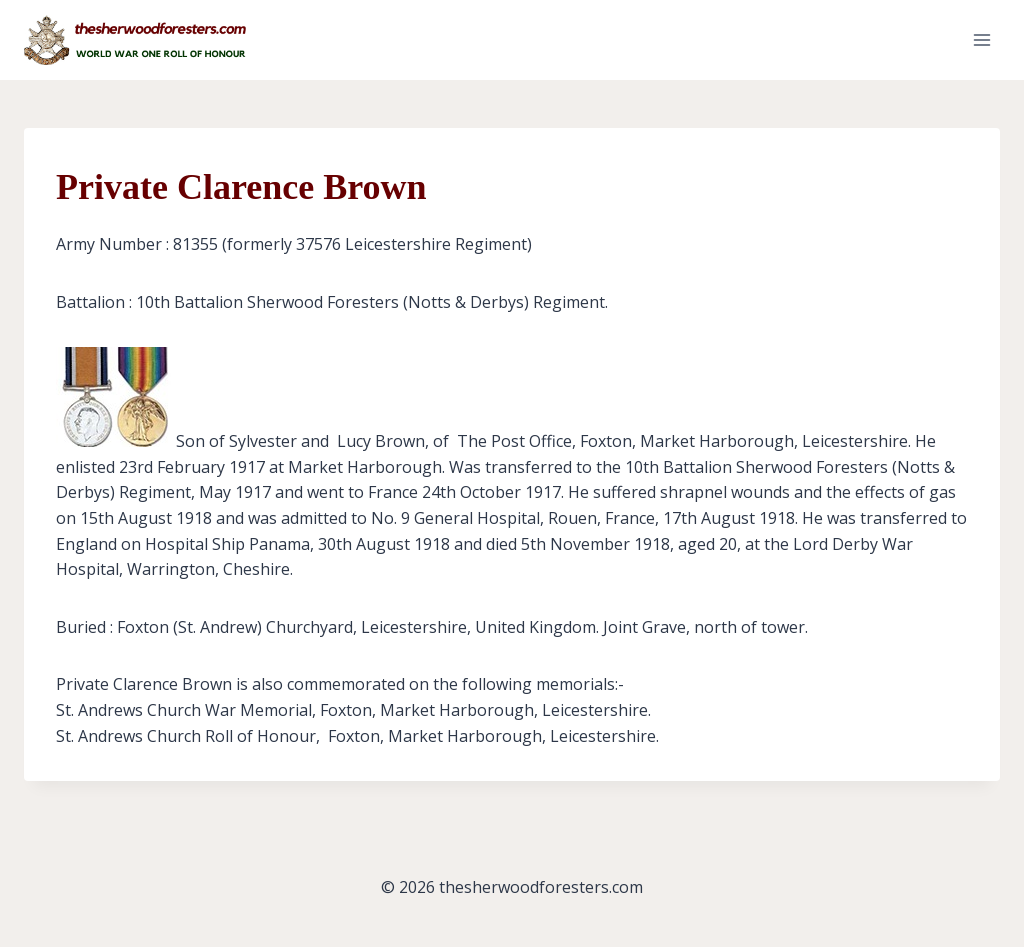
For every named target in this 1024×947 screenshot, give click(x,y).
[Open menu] (981, 39)
